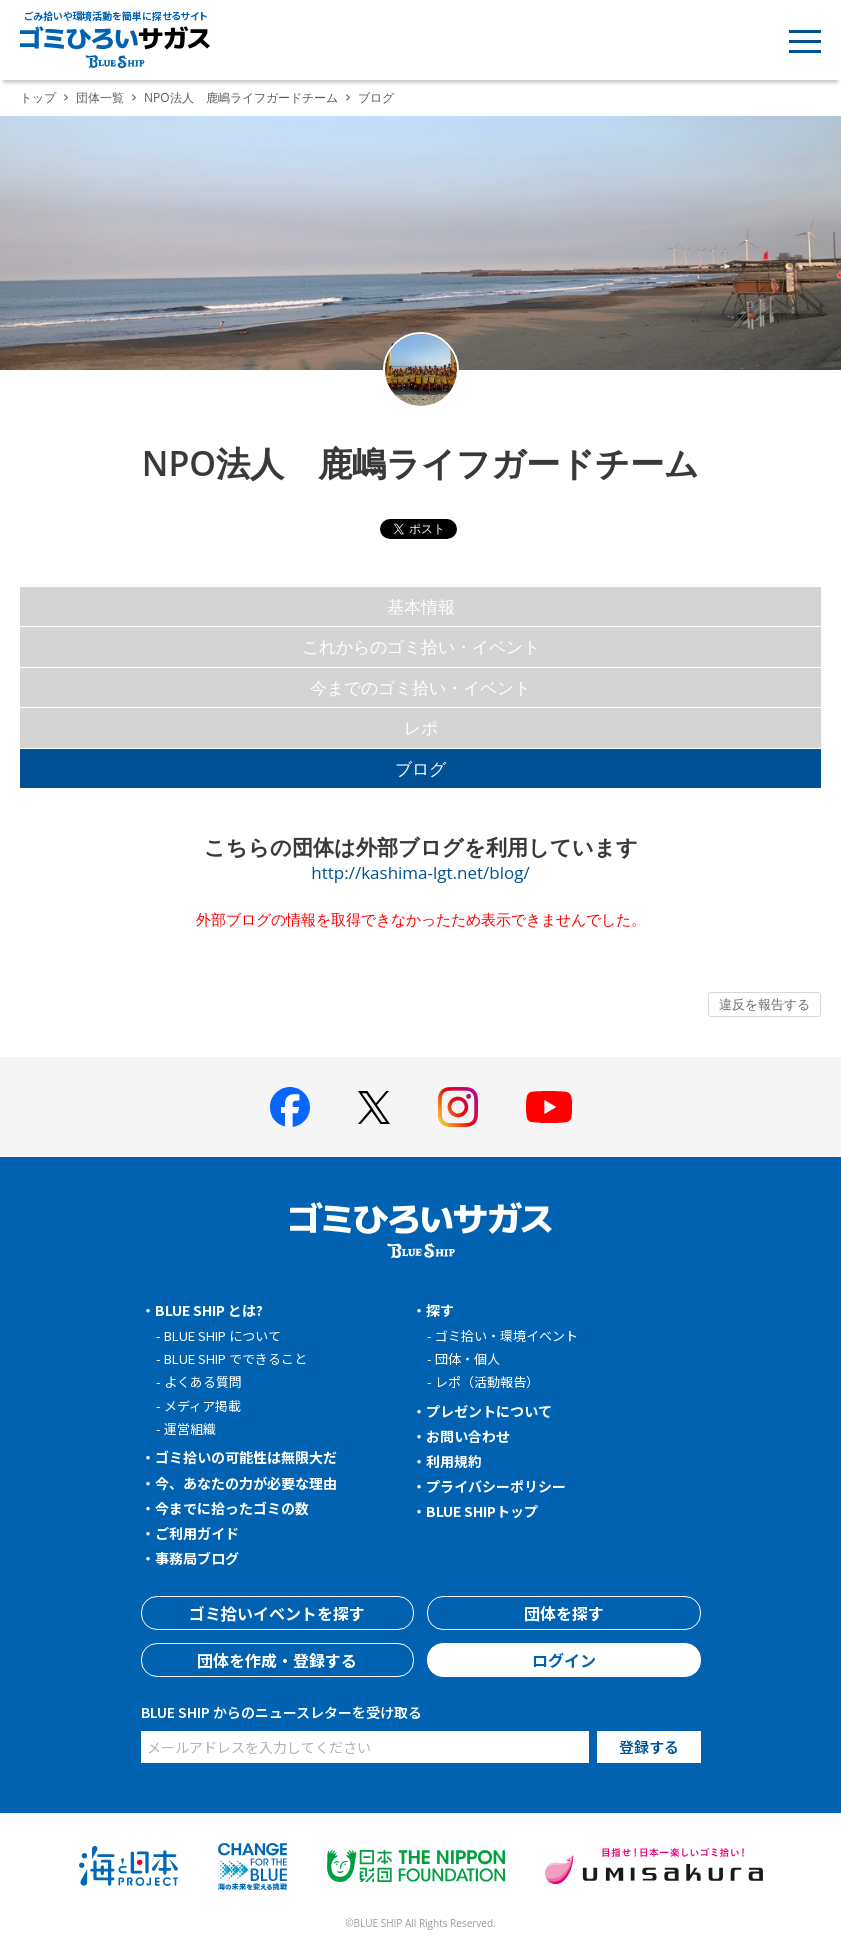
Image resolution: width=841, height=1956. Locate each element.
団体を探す (564, 1613)
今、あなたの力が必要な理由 (246, 1483)
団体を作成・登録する (277, 1660)
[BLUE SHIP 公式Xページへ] (374, 1107)
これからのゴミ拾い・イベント (421, 646)
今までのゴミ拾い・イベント (420, 687)
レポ (421, 727)
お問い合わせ (468, 1436)
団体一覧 (100, 97)
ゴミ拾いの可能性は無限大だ (246, 1457)
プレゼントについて (489, 1411)
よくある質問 (203, 1381)
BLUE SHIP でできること (235, 1358)
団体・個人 (467, 1358)
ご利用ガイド (197, 1533)
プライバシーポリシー (496, 1486)
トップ (38, 97)
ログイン (564, 1660)
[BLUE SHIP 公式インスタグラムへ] (458, 1107)
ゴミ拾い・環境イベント (506, 1335)
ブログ (420, 768)
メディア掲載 (202, 1405)
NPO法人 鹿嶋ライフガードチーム (241, 97)
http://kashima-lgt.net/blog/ (420, 872)
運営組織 (190, 1428)
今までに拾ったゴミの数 (232, 1508)
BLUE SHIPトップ (482, 1511)
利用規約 (454, 1461)
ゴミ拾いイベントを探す (277, 1613)
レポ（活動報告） (487, 1381)
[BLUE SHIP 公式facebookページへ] (290, 1107)
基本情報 (421, 606)
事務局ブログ (197, 1558)
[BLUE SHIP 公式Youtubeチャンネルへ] (549, 1107)
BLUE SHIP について (222, 1335)
